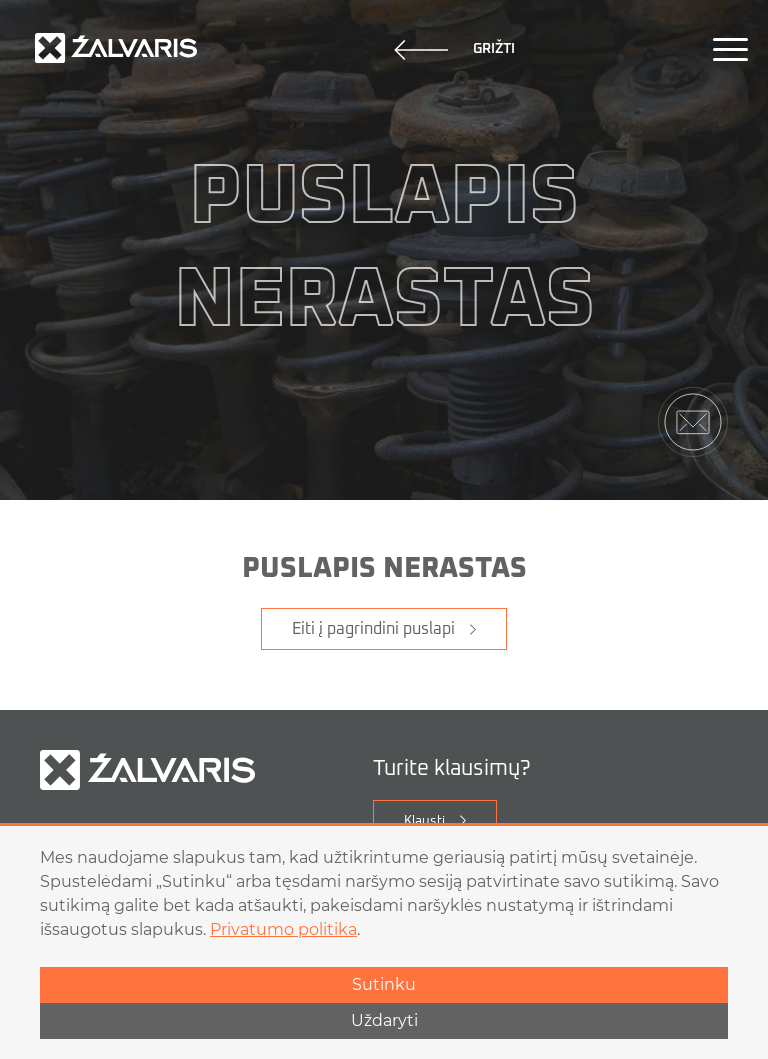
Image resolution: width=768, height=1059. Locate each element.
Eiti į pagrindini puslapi (373, 629)
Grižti (454, 50)
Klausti (424, 821)
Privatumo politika (283, 929)
